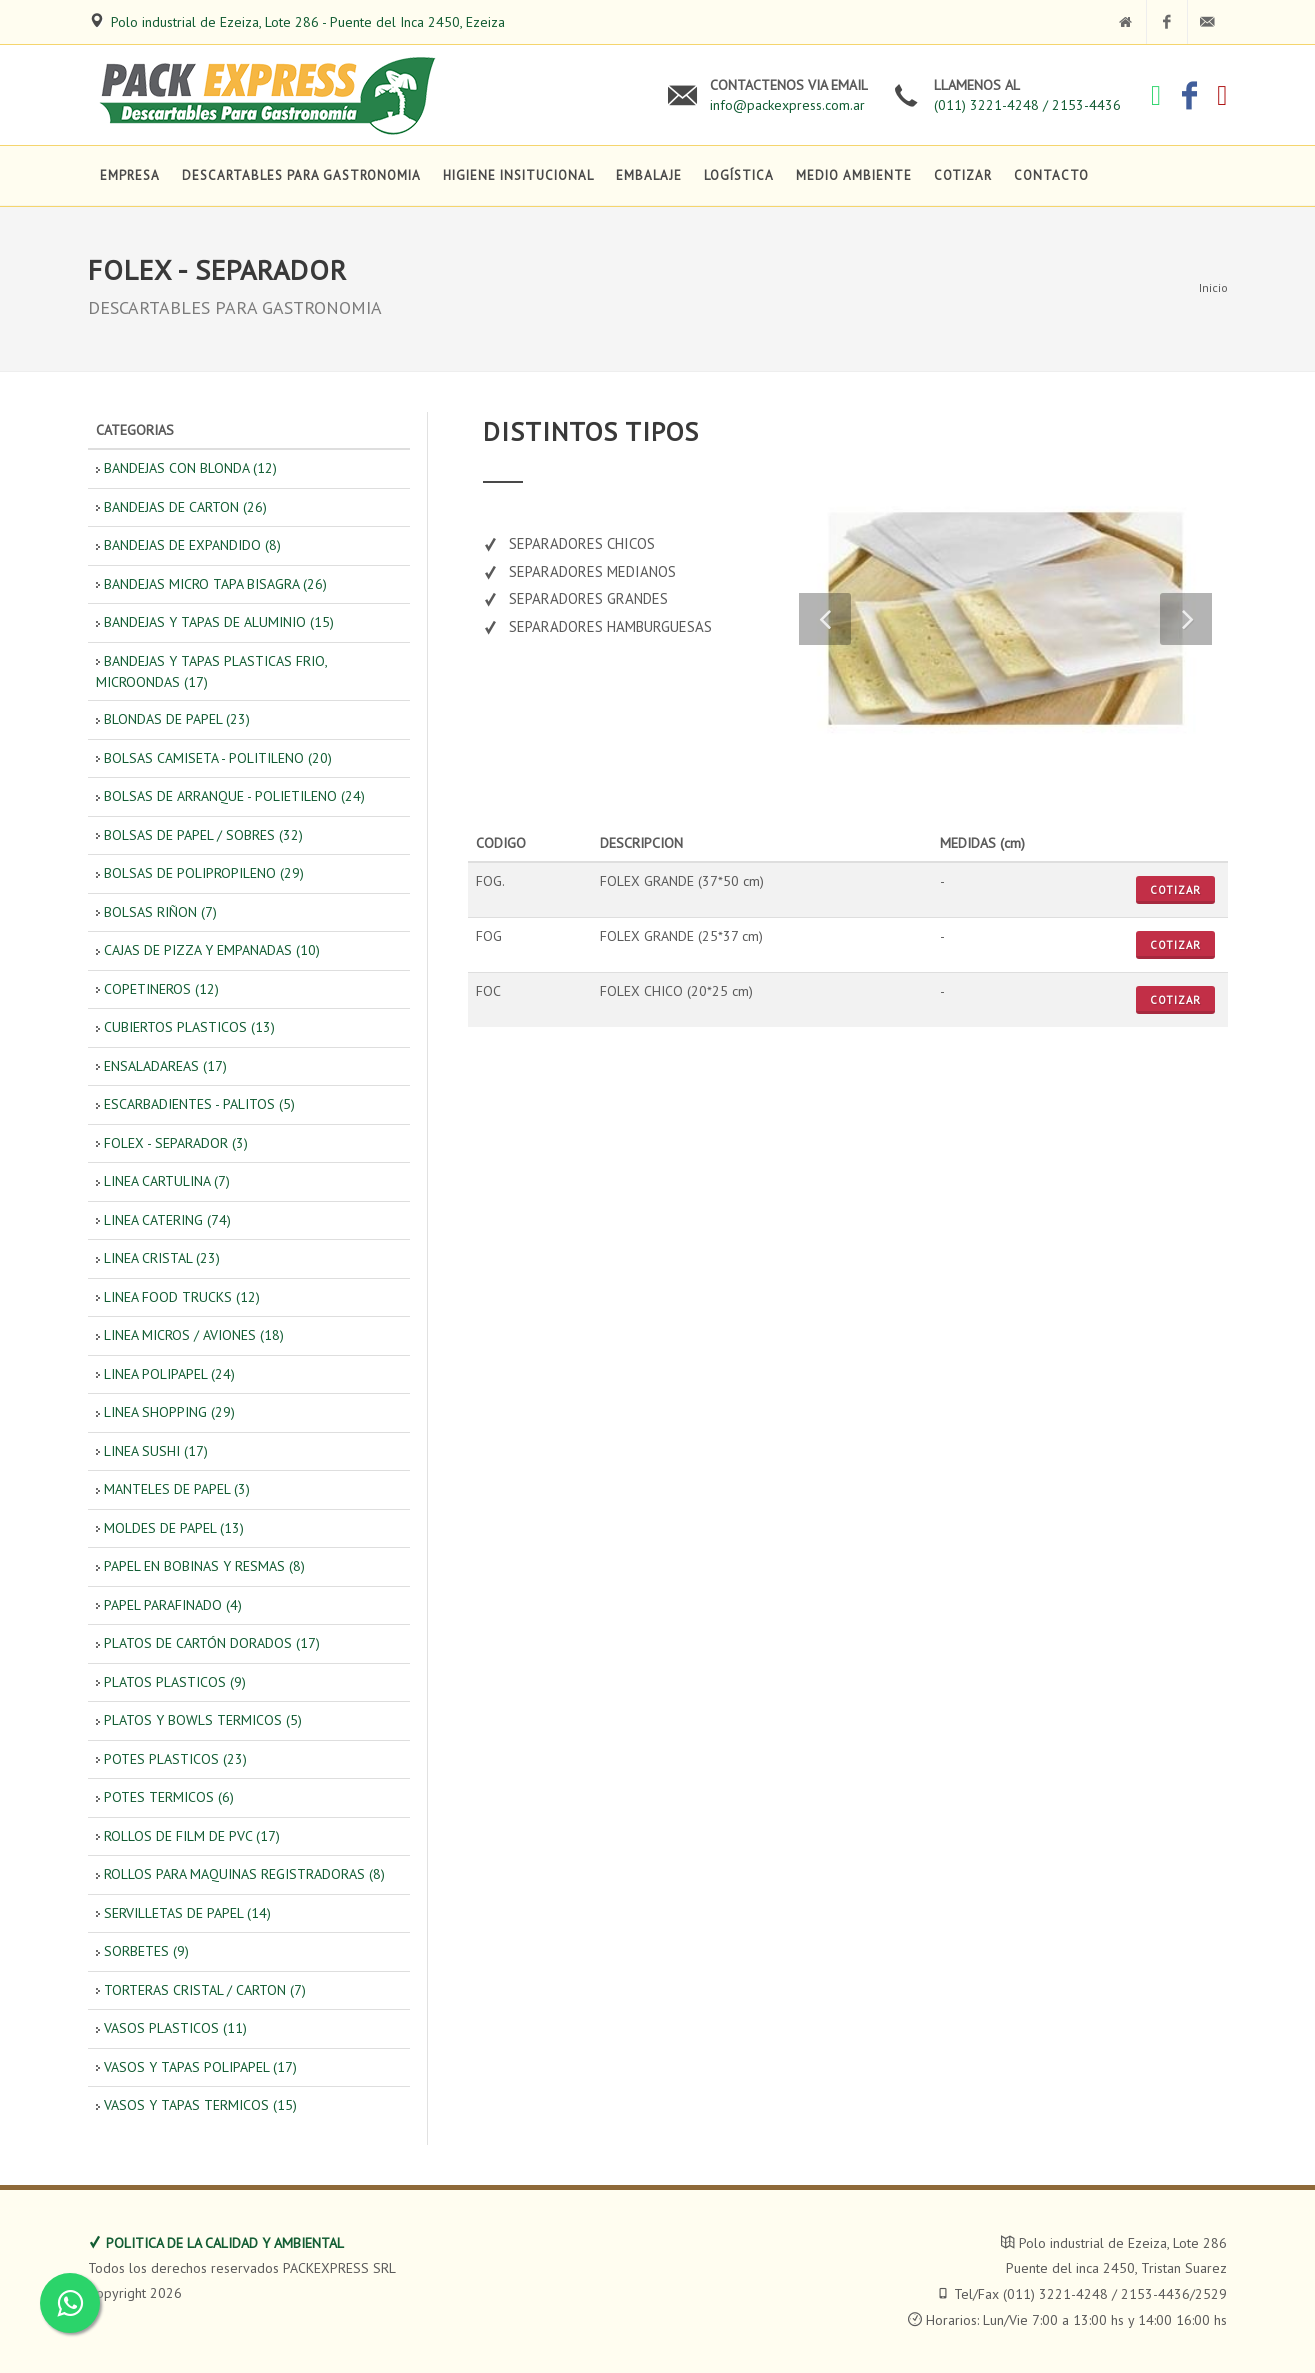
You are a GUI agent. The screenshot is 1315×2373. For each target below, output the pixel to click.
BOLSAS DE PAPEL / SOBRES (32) (203, 835)
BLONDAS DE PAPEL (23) (177, 719)
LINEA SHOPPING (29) (169, 1412)
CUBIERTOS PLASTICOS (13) (189, 1027)
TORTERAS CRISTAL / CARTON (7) (205, 1990)
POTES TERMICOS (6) (169, 1797)
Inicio (1213, 287)
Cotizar (1175, 890)
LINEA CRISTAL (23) (162, 1258)
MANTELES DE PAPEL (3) (177, 1489)
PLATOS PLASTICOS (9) (175, 1682)
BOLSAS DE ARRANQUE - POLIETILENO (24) (234, 796)
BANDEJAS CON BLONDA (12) (190, 468)
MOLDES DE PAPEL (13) (174, 1528)
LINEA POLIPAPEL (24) (169, 1374)
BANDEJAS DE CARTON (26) (185, 507)
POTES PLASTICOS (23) (175, 1759)
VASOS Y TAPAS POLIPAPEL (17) (200, 2067)
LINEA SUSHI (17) (156, 1451)
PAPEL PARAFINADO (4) (173, 1605)
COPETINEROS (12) (161, 989)
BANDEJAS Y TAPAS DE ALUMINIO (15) (219, 622)
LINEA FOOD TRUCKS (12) (182, 1297)
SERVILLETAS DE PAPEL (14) (187, 1913)
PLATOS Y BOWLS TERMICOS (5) (203, 1720)
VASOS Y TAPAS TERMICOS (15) (200, 2105)
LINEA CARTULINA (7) (167, 1181)
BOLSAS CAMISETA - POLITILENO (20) (218, 758)
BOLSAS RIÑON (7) (160, 912)
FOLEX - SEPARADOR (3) (176, 1143)
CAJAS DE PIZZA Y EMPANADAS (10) (212, 950)
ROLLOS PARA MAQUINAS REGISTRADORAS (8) (244, 1874)
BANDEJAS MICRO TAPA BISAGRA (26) (215, 584)
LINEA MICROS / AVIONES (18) (194, 1335)
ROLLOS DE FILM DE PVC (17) (192, 1836)
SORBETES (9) (146, 1951)
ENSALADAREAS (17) (165, 1066)
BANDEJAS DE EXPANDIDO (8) (192, 545)
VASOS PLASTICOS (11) (175, 2028)
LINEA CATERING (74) (167, 1220)
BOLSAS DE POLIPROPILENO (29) (204, 873)
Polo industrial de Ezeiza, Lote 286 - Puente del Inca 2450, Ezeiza (308, 22)
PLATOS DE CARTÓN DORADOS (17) (212, 1643)
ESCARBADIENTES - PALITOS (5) (199, 1104)
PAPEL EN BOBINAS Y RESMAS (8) (204, 1566)
